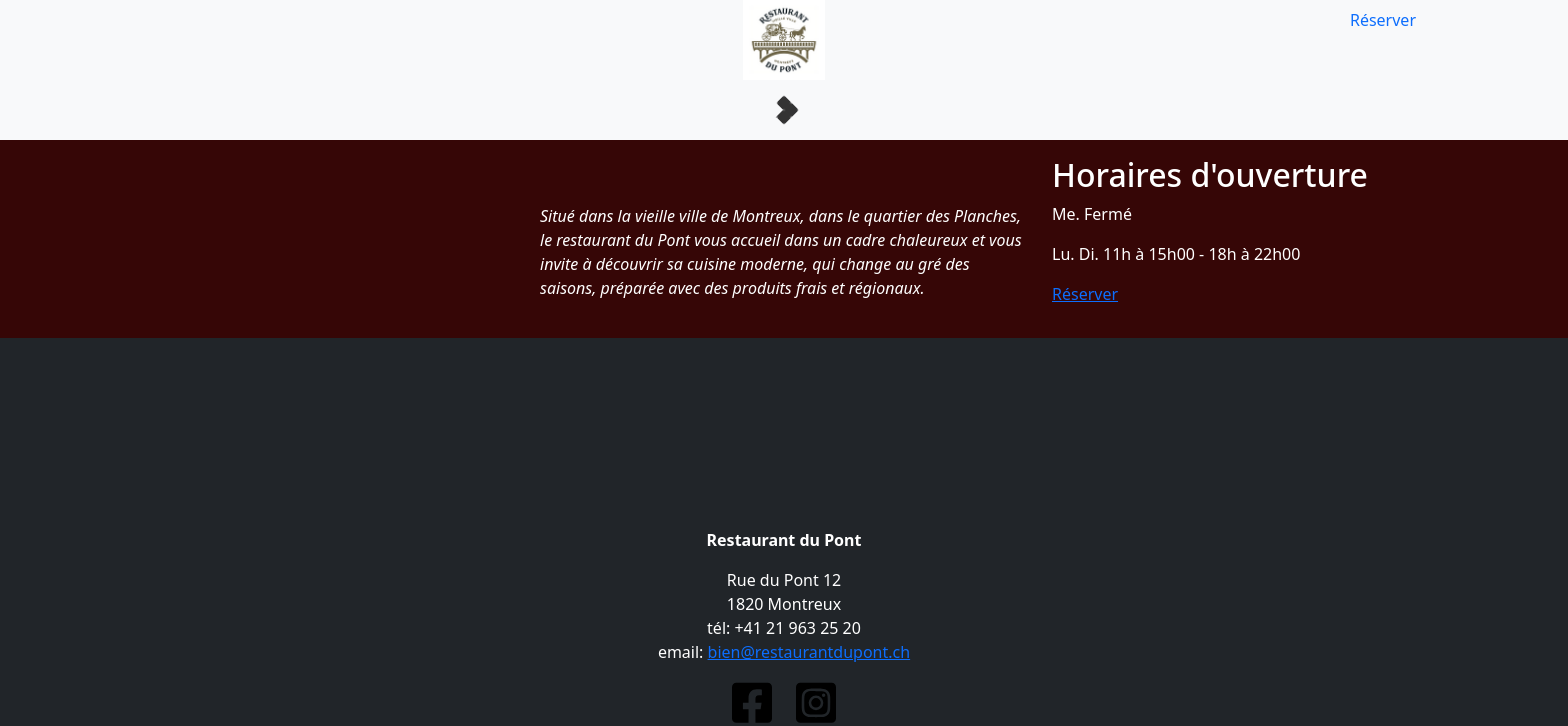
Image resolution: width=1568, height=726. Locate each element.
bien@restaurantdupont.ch (809, 652)
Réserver (1383, 20)
